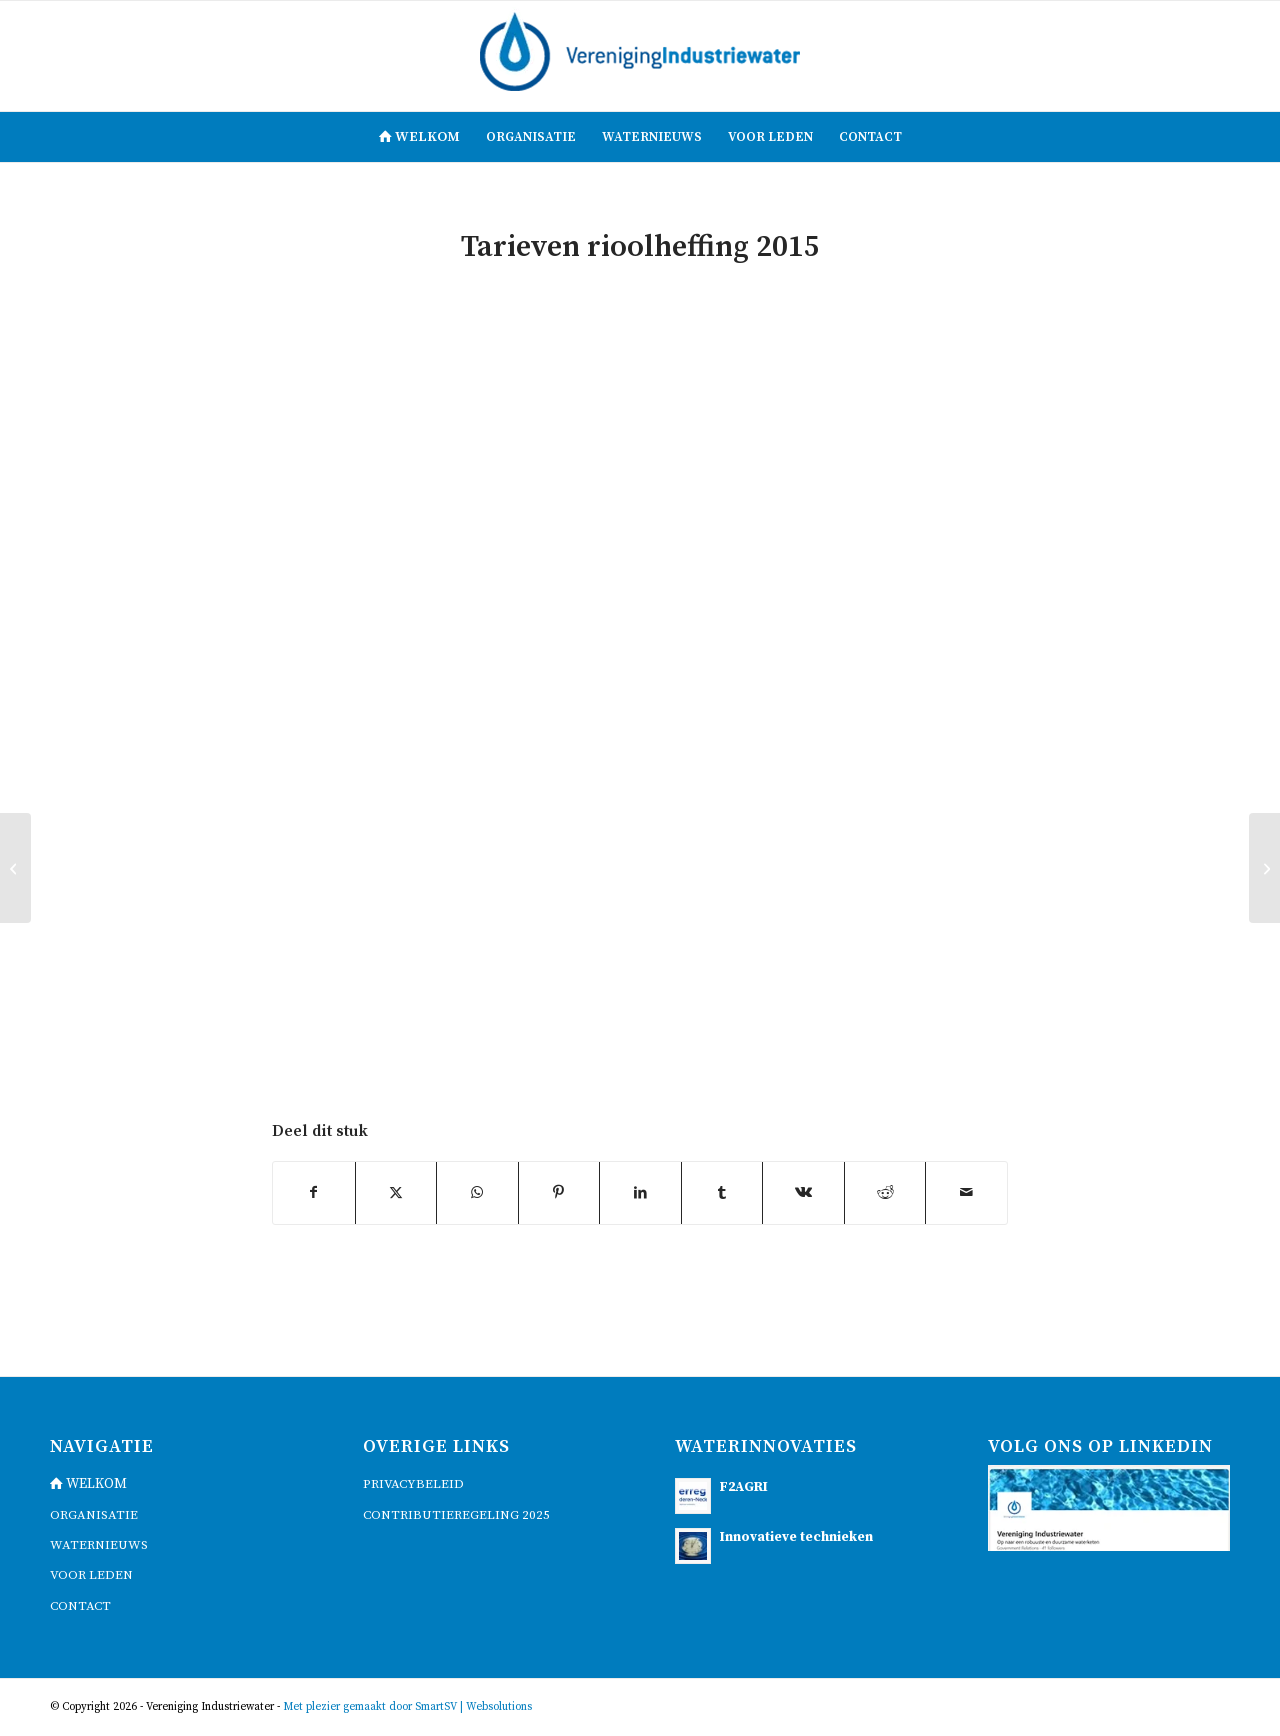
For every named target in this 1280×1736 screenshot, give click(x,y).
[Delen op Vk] (803, 1193)
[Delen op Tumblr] (722, 1193)
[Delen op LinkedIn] (640, 1193)
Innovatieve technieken (796, 1537)
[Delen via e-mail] (966, 1193)
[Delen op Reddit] (885, 1193)
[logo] (640, 56)
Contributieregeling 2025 (456, 1515)
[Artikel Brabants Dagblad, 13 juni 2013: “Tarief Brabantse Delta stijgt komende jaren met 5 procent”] (15, 868)
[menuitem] (419, 137)
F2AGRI (744, 1487)
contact (80, 1606)
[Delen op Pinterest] (559, 1193)
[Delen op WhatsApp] (477, 1193)
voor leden (91, 1575)
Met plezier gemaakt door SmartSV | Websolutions (407, 1707)
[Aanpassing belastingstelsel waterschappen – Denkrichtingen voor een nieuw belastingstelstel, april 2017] (1264, 868)
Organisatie (94, 1515)
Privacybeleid (413, 1484)
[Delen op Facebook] (314, 1193)
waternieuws (99, 1545)
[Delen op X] (396, 1193)
